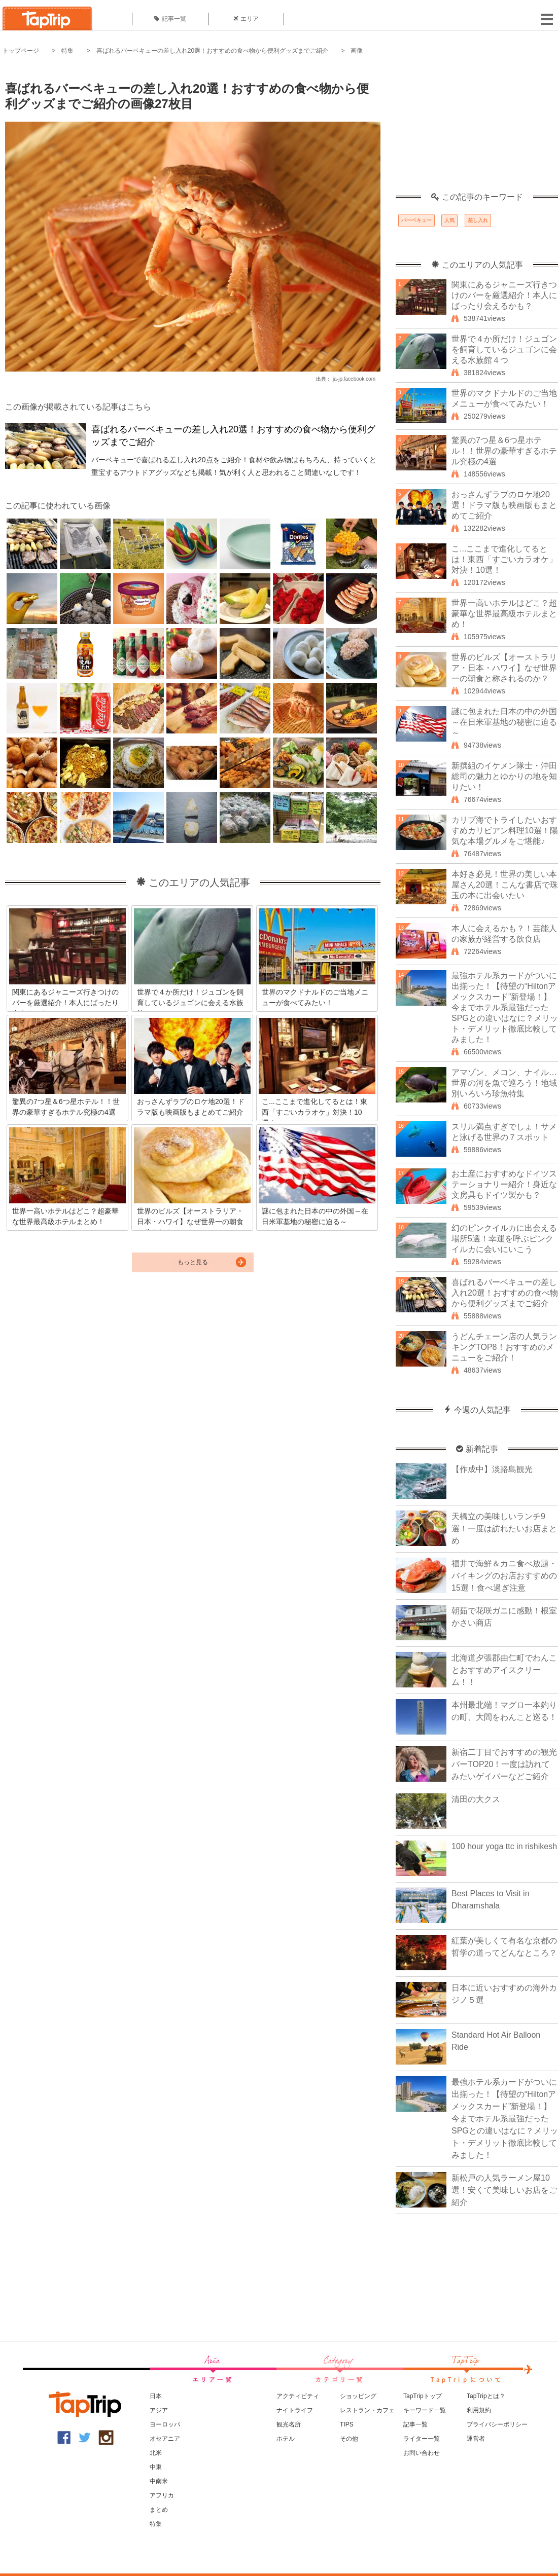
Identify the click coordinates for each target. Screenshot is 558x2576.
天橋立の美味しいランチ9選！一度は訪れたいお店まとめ (504, 1528)
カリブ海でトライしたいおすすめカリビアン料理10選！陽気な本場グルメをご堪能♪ (504, 830)
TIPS (347, 2424)
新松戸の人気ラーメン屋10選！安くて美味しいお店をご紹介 (504, 2190)
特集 (67, 50)
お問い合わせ (421, 2452)
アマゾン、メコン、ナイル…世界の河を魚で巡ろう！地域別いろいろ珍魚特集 (504, 1083)
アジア (159, 2410)
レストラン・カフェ (367, 2410)
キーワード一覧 (424, 2410)
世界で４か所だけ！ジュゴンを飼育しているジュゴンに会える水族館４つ (504, 349)
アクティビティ (297, 2396)
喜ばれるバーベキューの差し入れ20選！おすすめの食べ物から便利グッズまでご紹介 (212, 50)
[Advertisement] (477, 129)
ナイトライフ (294, 2410)
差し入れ (478, 220)
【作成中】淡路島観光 (492, 1469)
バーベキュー (416, 220)
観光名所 (288, 2424)
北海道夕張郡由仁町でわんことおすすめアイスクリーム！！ (504, 1669)
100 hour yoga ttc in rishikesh (504, 1846)
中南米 (159, 2481)
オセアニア (165, 2438)
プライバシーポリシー (497, 2424)
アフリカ (162, 2495)
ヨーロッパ (165, 2424)
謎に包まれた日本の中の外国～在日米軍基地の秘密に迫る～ (504, 722)
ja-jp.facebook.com (354, 379)
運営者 (476, 2438)
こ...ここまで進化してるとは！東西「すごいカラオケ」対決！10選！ (504, 559)
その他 (349, 2438)
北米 (156, 2452)
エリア (246, 18)
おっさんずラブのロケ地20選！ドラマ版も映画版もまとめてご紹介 (504, 505)
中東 (156, 2467)
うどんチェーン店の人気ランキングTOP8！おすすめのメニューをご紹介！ (504, 1347)
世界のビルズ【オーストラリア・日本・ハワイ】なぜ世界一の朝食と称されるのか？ (504, 668)
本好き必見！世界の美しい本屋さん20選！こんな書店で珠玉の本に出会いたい (504, 885)
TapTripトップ (422, 2396)
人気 (449, 220)
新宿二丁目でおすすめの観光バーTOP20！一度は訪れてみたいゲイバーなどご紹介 (504, 1764)
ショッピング (358, 2396)
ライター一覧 (421, 2438)
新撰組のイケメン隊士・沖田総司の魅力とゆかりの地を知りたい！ (504, 776)
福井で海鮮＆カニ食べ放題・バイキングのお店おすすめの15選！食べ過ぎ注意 (504, 1575)
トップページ (21, 50)
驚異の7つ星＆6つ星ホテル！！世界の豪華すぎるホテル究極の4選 (504, 451)
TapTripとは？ (486, 2396)
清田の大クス (475, 1799)
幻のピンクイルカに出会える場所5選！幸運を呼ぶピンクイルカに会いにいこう (504, 1239)
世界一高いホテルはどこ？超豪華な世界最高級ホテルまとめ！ (504, 614)
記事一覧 (170, 18)
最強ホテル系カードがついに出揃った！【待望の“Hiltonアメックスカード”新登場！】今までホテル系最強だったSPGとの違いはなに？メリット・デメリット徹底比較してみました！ (504, 1007)
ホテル (285, 2438)
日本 (156, 2396)
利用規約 (479, 2410)
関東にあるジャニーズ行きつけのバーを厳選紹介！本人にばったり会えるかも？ (504, 295)
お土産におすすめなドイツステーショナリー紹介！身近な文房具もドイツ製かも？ (504, 1184)
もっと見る (193, 1262)
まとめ (159, 2509)
